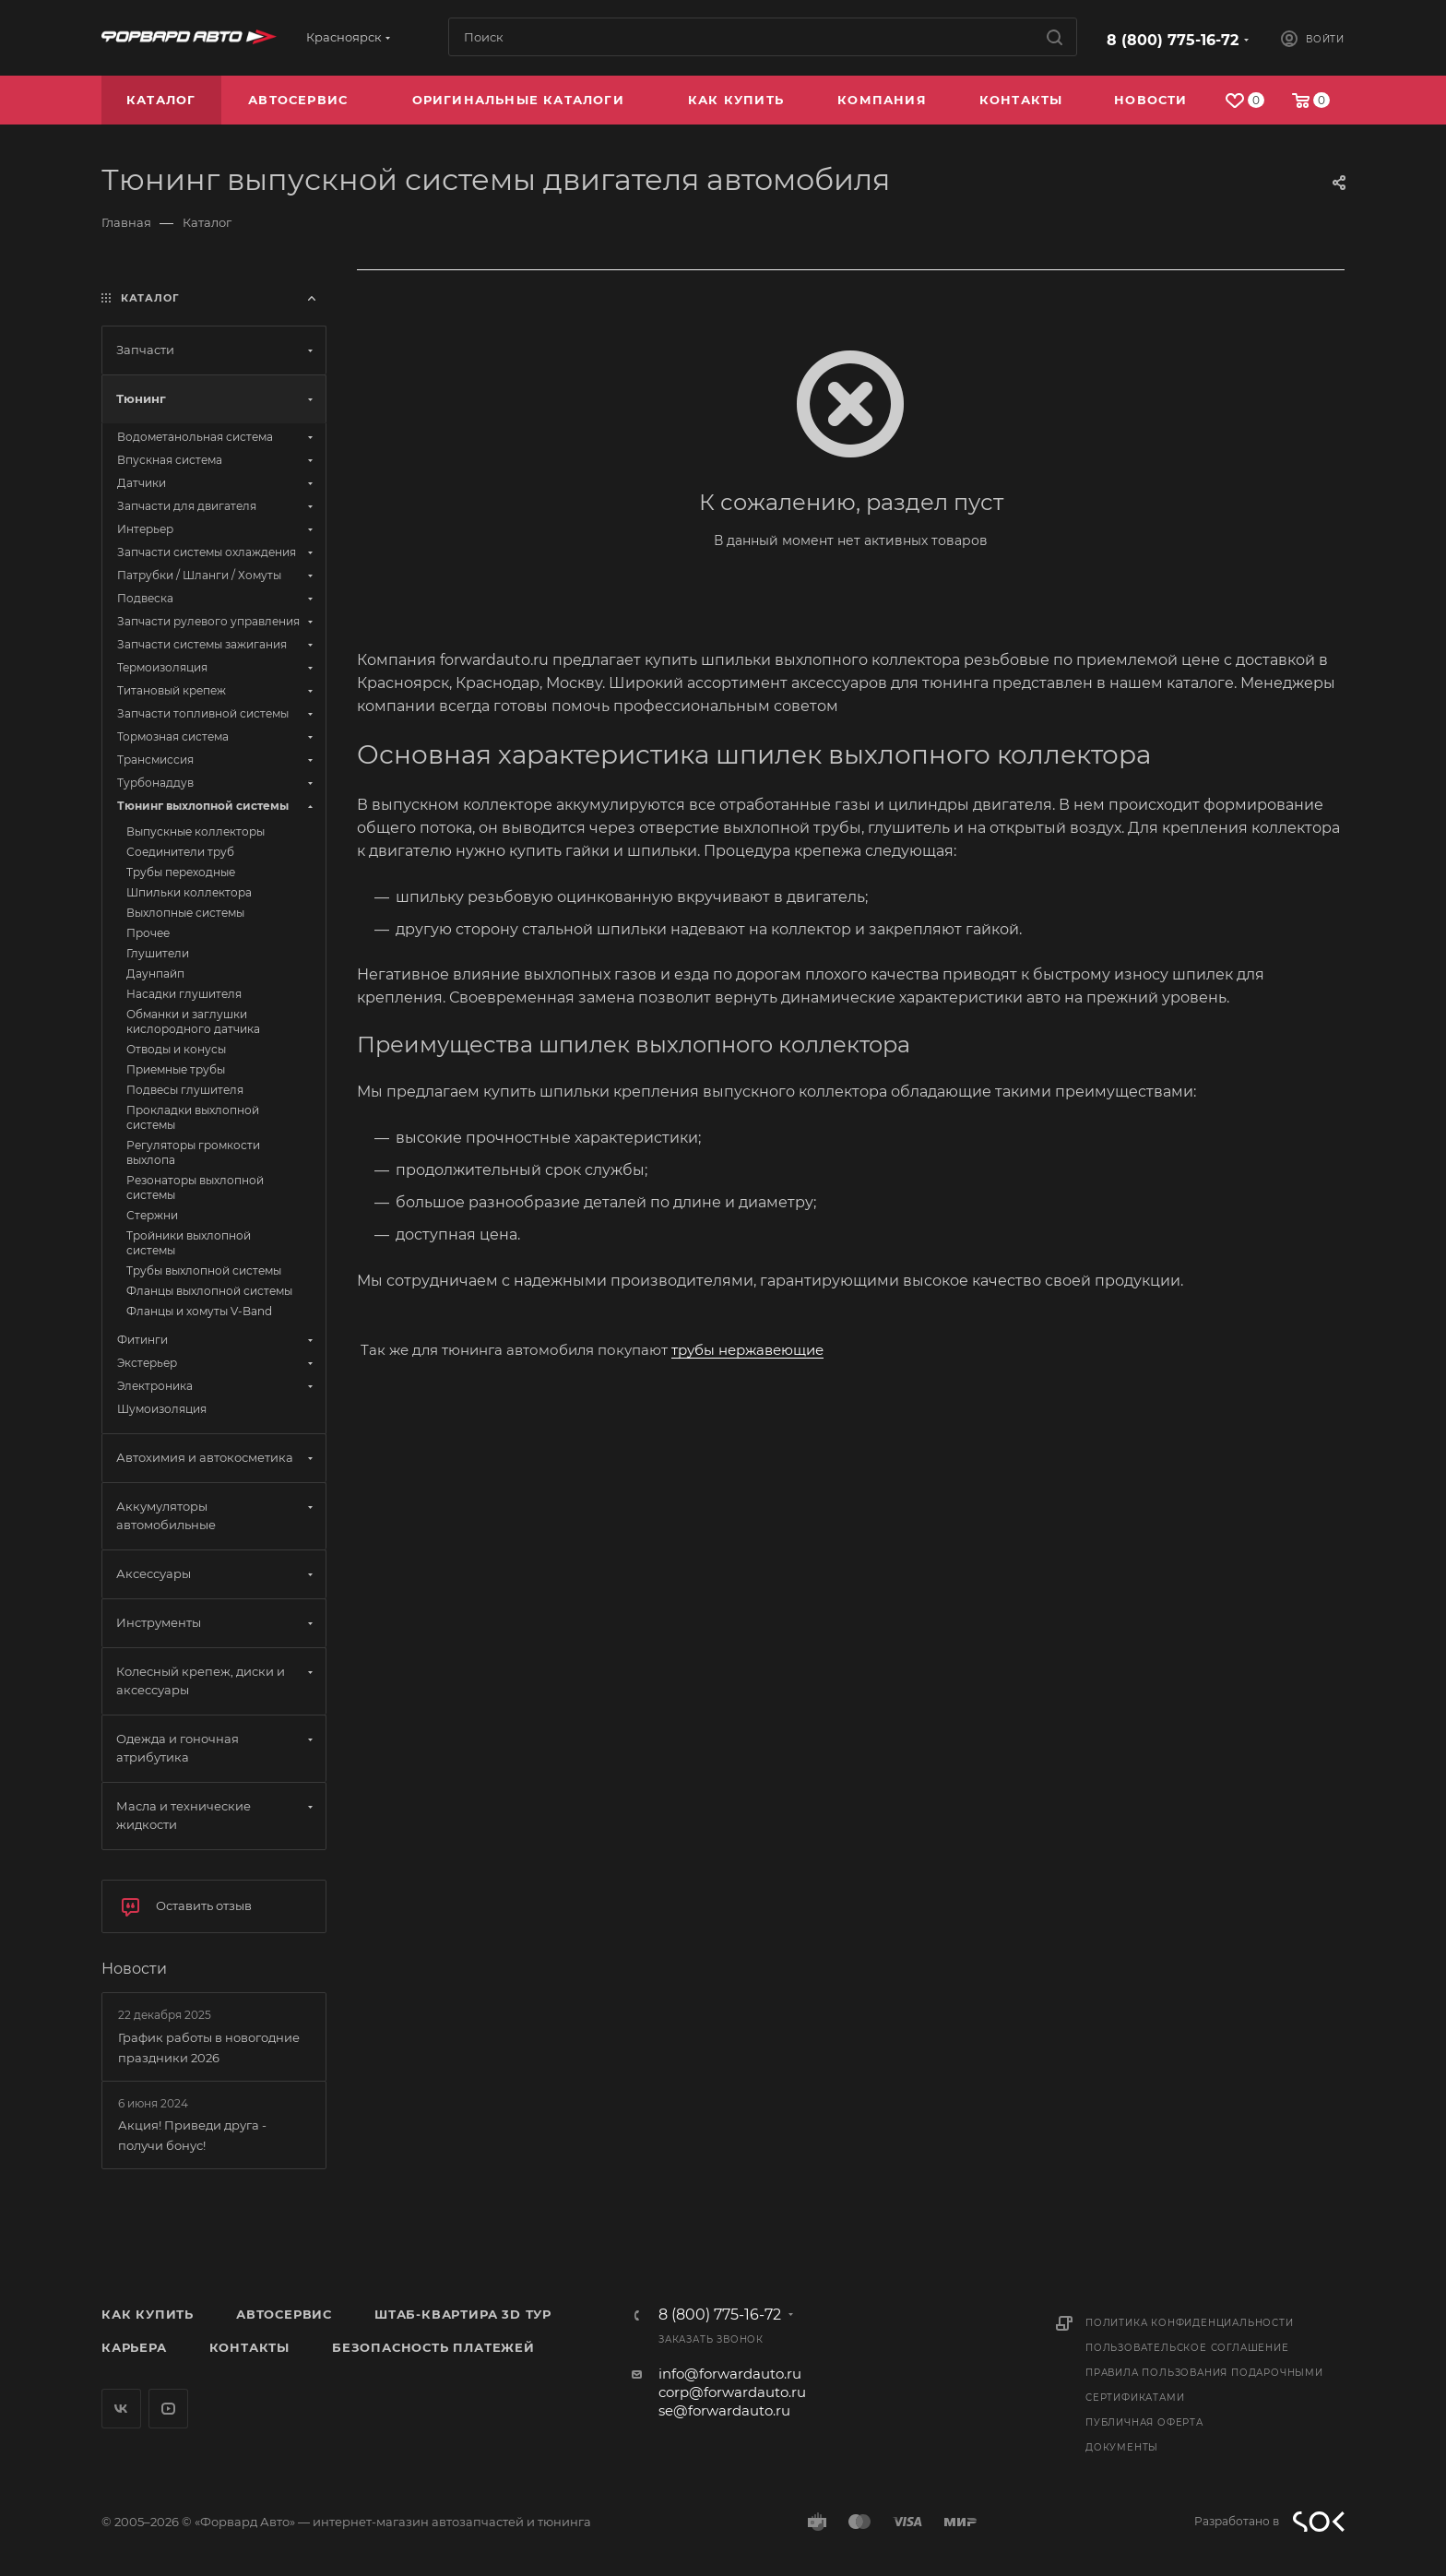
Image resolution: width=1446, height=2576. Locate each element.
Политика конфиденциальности (1189, 2323)
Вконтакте (121, 2408)
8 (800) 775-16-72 (1173, 40)
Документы (1121, 2447)
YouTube (168, 2408)
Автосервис (284, 2314)
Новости (134, 1968)
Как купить (147, 2314)
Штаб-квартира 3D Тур (462, 2314)
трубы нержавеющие (747, 1350)
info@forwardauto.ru (729, 2373)
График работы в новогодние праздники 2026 (209, 2047)
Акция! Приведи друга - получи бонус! (192, 2135)
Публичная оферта (1144, 2422)
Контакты (249, 2347)
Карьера (134, 2347)
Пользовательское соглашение (1187, 2348)
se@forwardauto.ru (724, 2410)
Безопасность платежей (433, 2347)
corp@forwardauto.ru (732, 2392)
